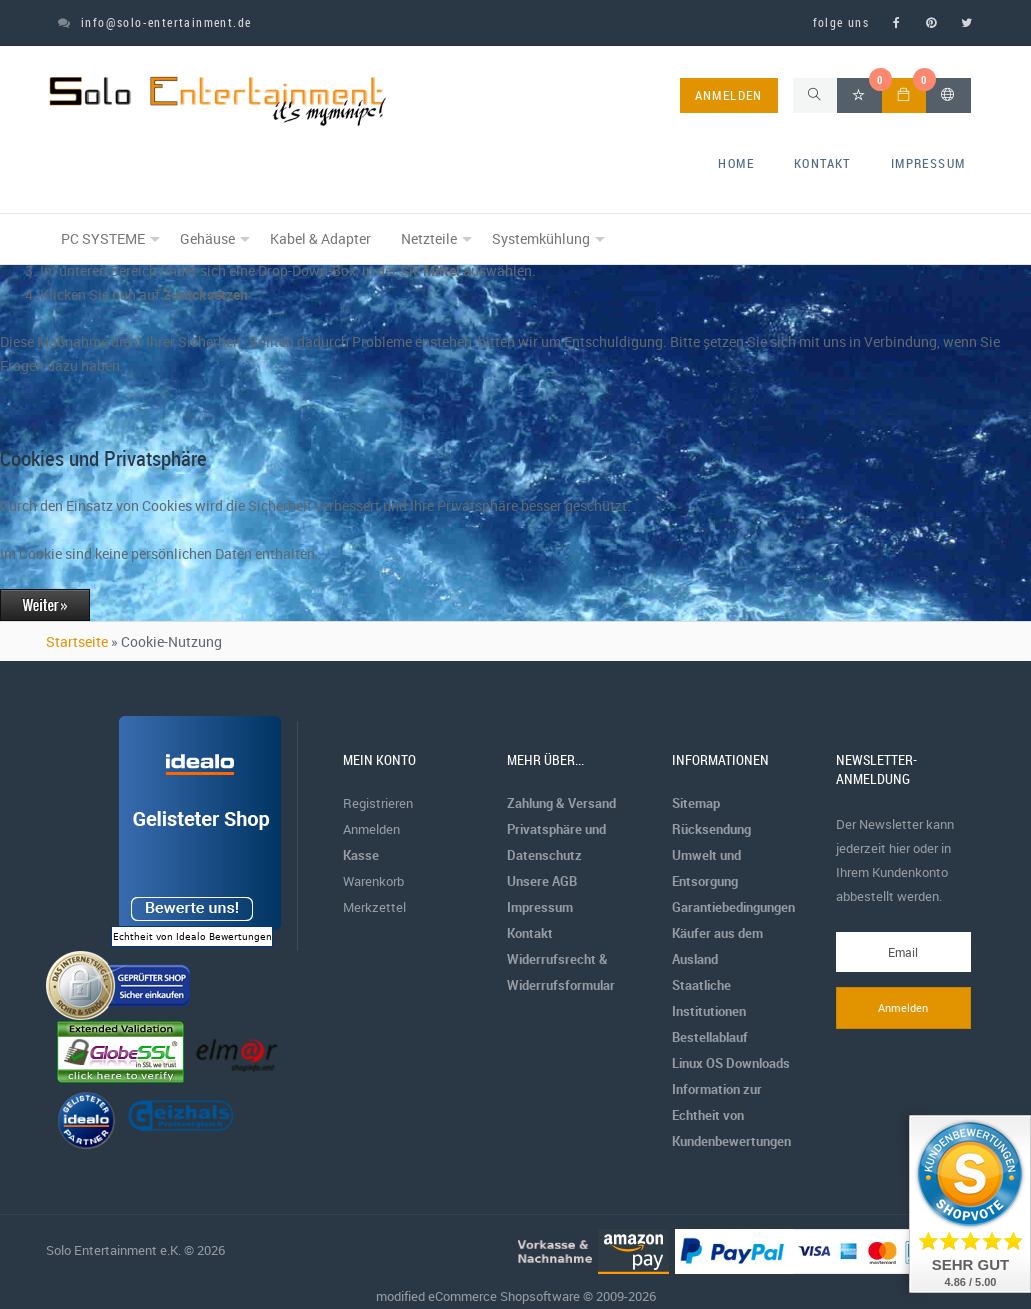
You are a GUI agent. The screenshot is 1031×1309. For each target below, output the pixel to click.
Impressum (928, 163)
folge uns (841, 22)
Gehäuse (207, 238)
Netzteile (429, 238)
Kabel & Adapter (320, 238)
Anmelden (371, 829)
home (736, 163)
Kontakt (822, 163)
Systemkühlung (541, 238)
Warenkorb (373, 881)
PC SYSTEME (103, 238)
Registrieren (378, 803)
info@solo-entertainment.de (155, 22)
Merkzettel (374, 907)
